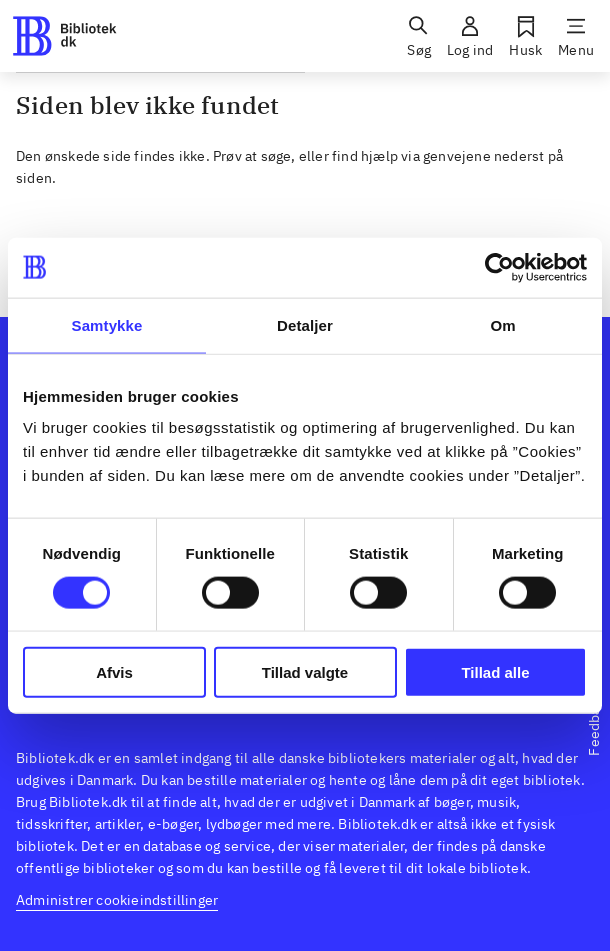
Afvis (114, 672)
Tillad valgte (305, 672)
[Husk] (525, 36)
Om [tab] (502, 324)
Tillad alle (495, 672)
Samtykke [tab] (107, 324)
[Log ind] (470, 36)
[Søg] (419, 36)
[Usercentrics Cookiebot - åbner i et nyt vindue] (499, 267)
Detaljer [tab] (305, 324)
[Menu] (576, 36)
